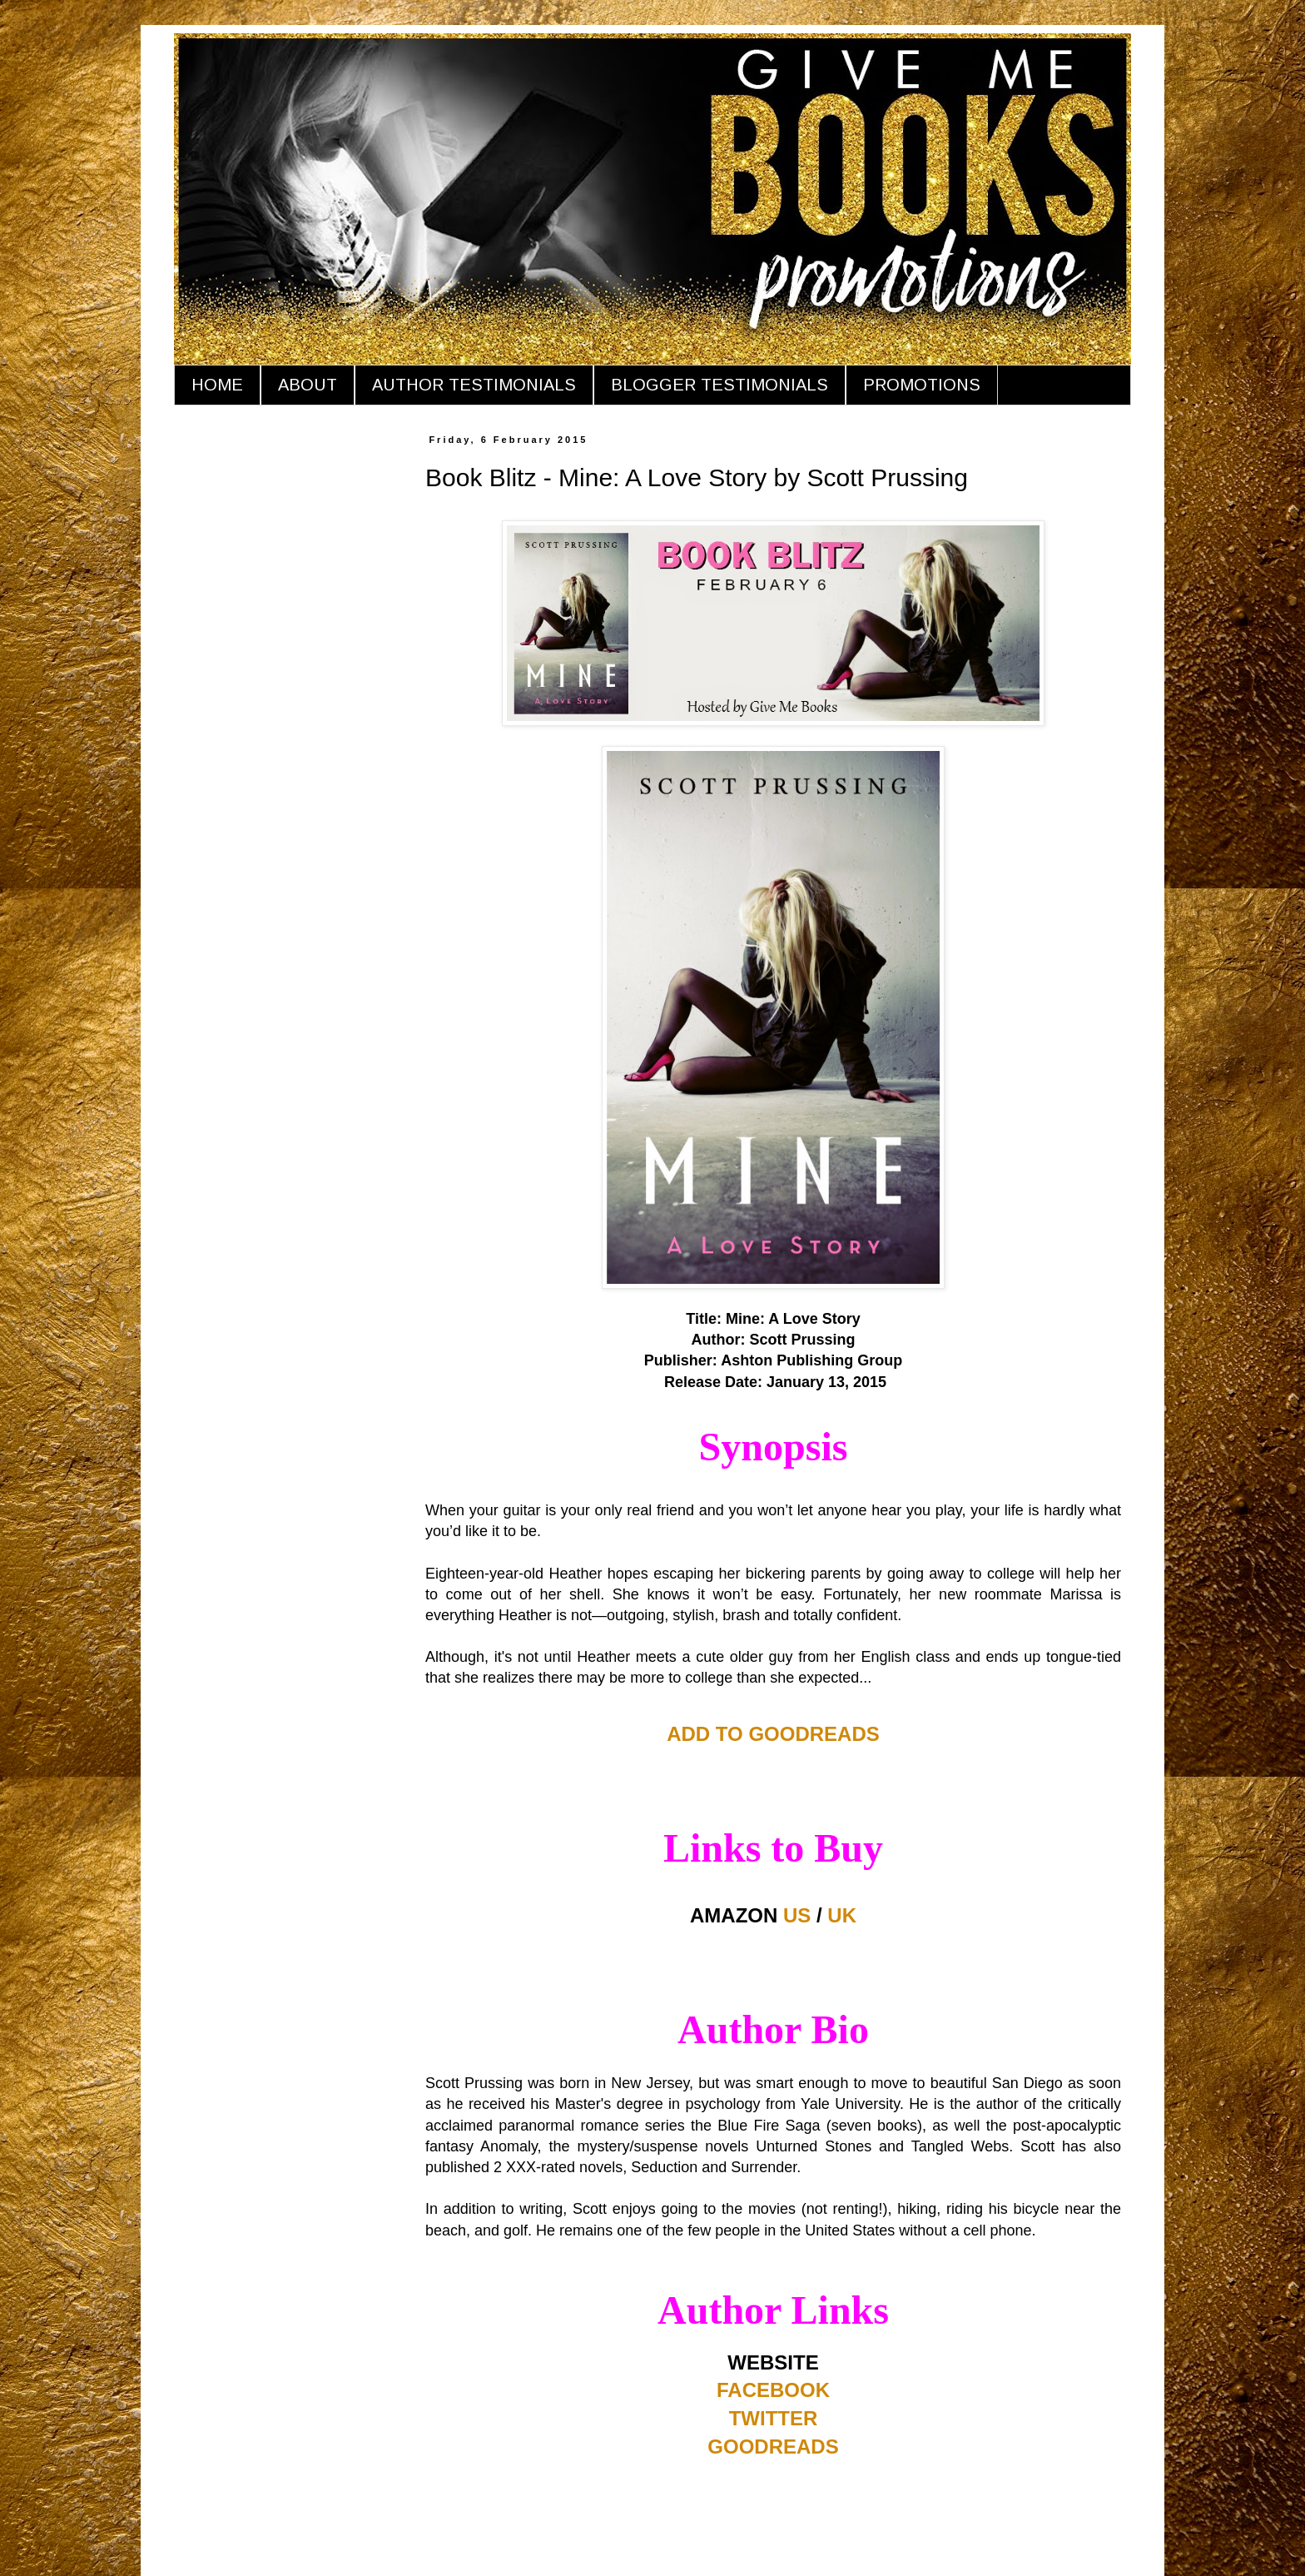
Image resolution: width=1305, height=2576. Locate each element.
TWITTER (773, 2418)
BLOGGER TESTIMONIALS (719, 384)
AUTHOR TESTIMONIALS (474, 384)
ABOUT (307, 384)
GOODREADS (772, 2446)
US (797, 1915)
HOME (217, 384)
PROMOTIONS (921, 384)
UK (841, 1915)
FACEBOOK (773, 2390)
